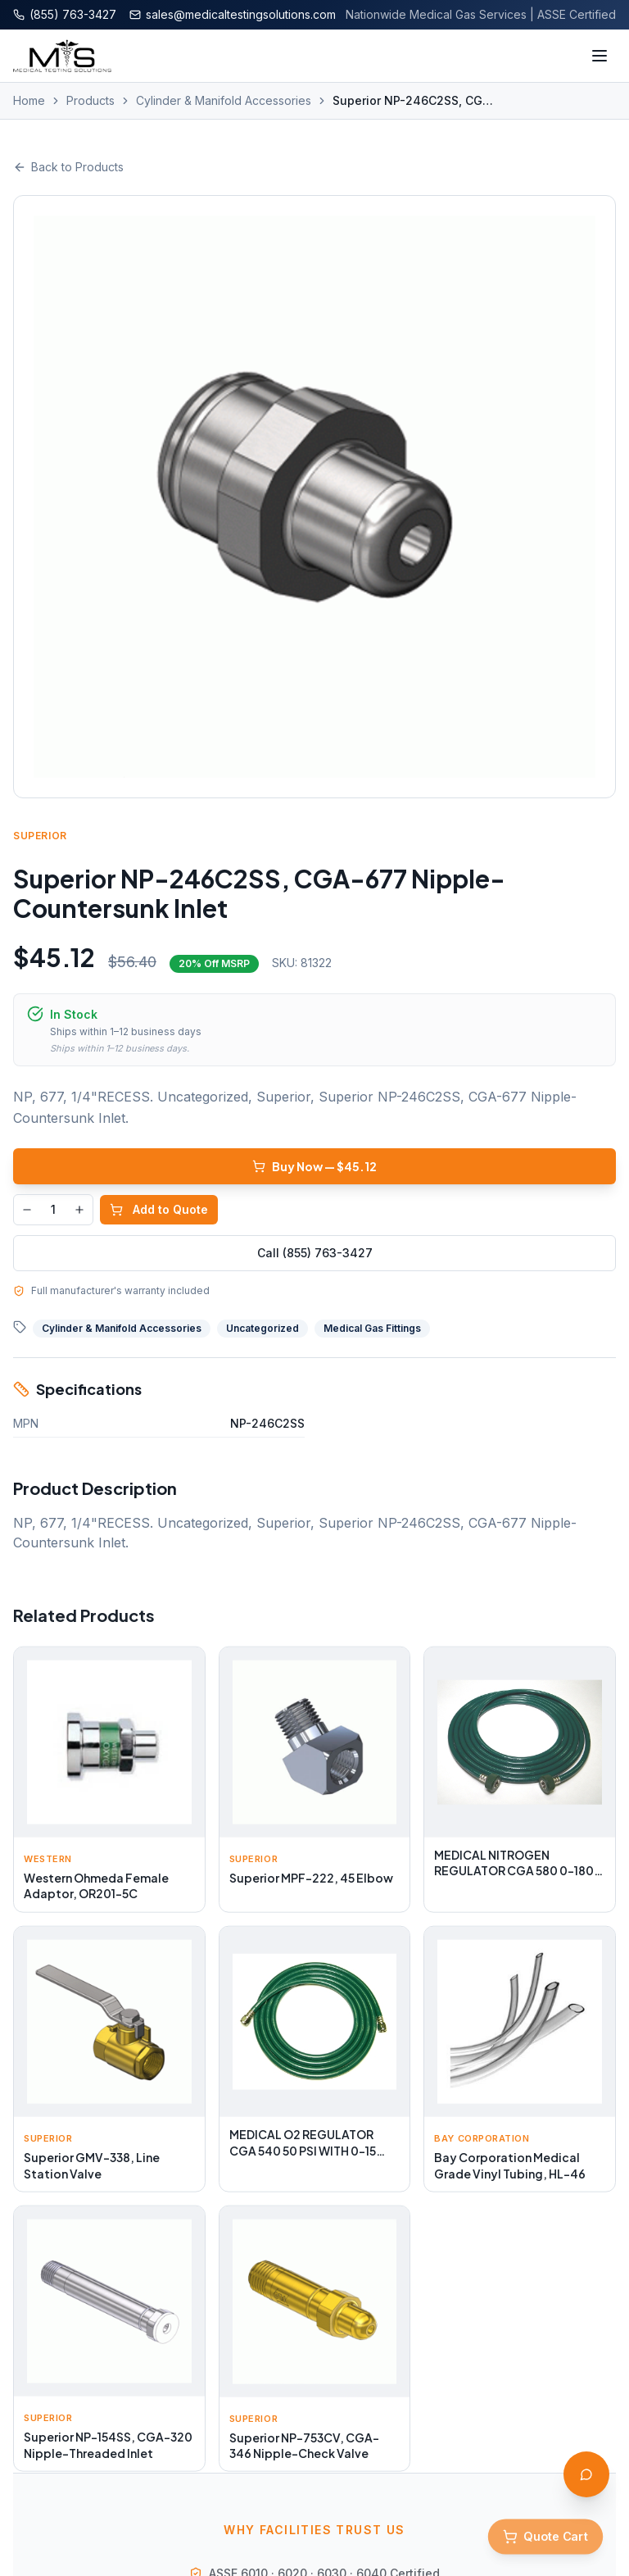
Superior (40, 835)
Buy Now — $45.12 (314, 1166)
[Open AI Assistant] (586, 2474)
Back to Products (68, 167)
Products (90, 100)
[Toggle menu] (599, 55)
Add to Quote (159, 1209)
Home (29, 100)
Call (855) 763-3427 (315, 1253)
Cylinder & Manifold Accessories (223, 100)
